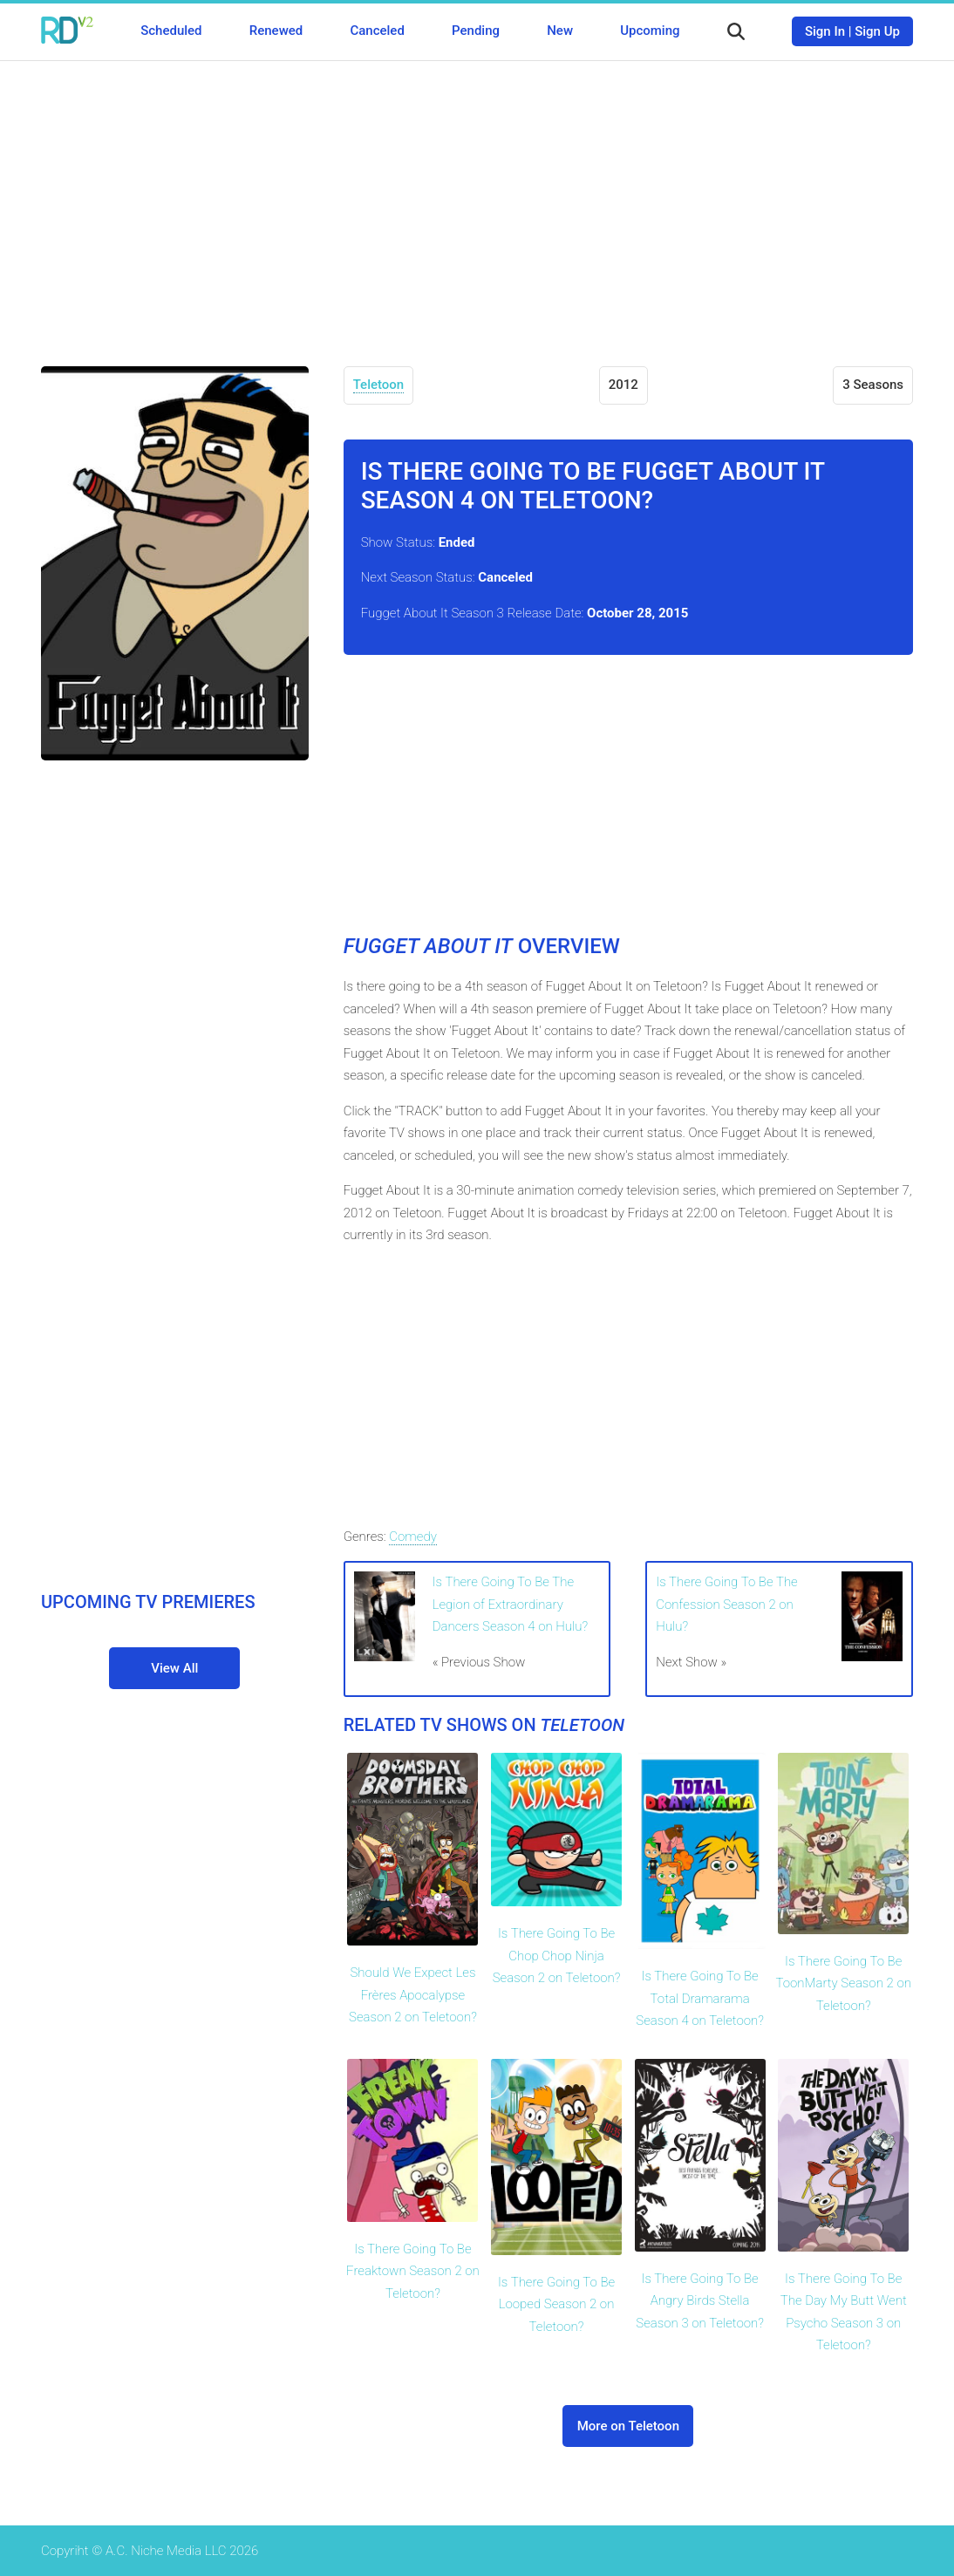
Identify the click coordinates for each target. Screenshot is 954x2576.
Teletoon (379, 384)
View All (174, 1668)
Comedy (412, 1536)
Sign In (825, 31)
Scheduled (170, 30)
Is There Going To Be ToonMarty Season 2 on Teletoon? (842, 1983)
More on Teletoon (628, 2426)
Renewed (276, 30)
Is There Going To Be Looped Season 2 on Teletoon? (556, 2304)
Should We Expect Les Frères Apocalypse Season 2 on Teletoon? (413, 1995)
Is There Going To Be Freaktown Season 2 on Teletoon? (413, 2271)
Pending (476, 30)
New (560, 30)
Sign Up (877, 31)
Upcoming (649, 30)
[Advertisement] (477, 200)
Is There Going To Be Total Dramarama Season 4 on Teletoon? (700, 1998)
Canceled (377, 30)
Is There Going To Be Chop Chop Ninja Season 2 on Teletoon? (557, 1955)
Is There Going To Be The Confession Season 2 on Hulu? (726, 1604)
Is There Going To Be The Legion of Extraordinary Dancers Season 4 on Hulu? (511, 1604)
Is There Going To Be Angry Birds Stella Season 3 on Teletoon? (700, 2301)
